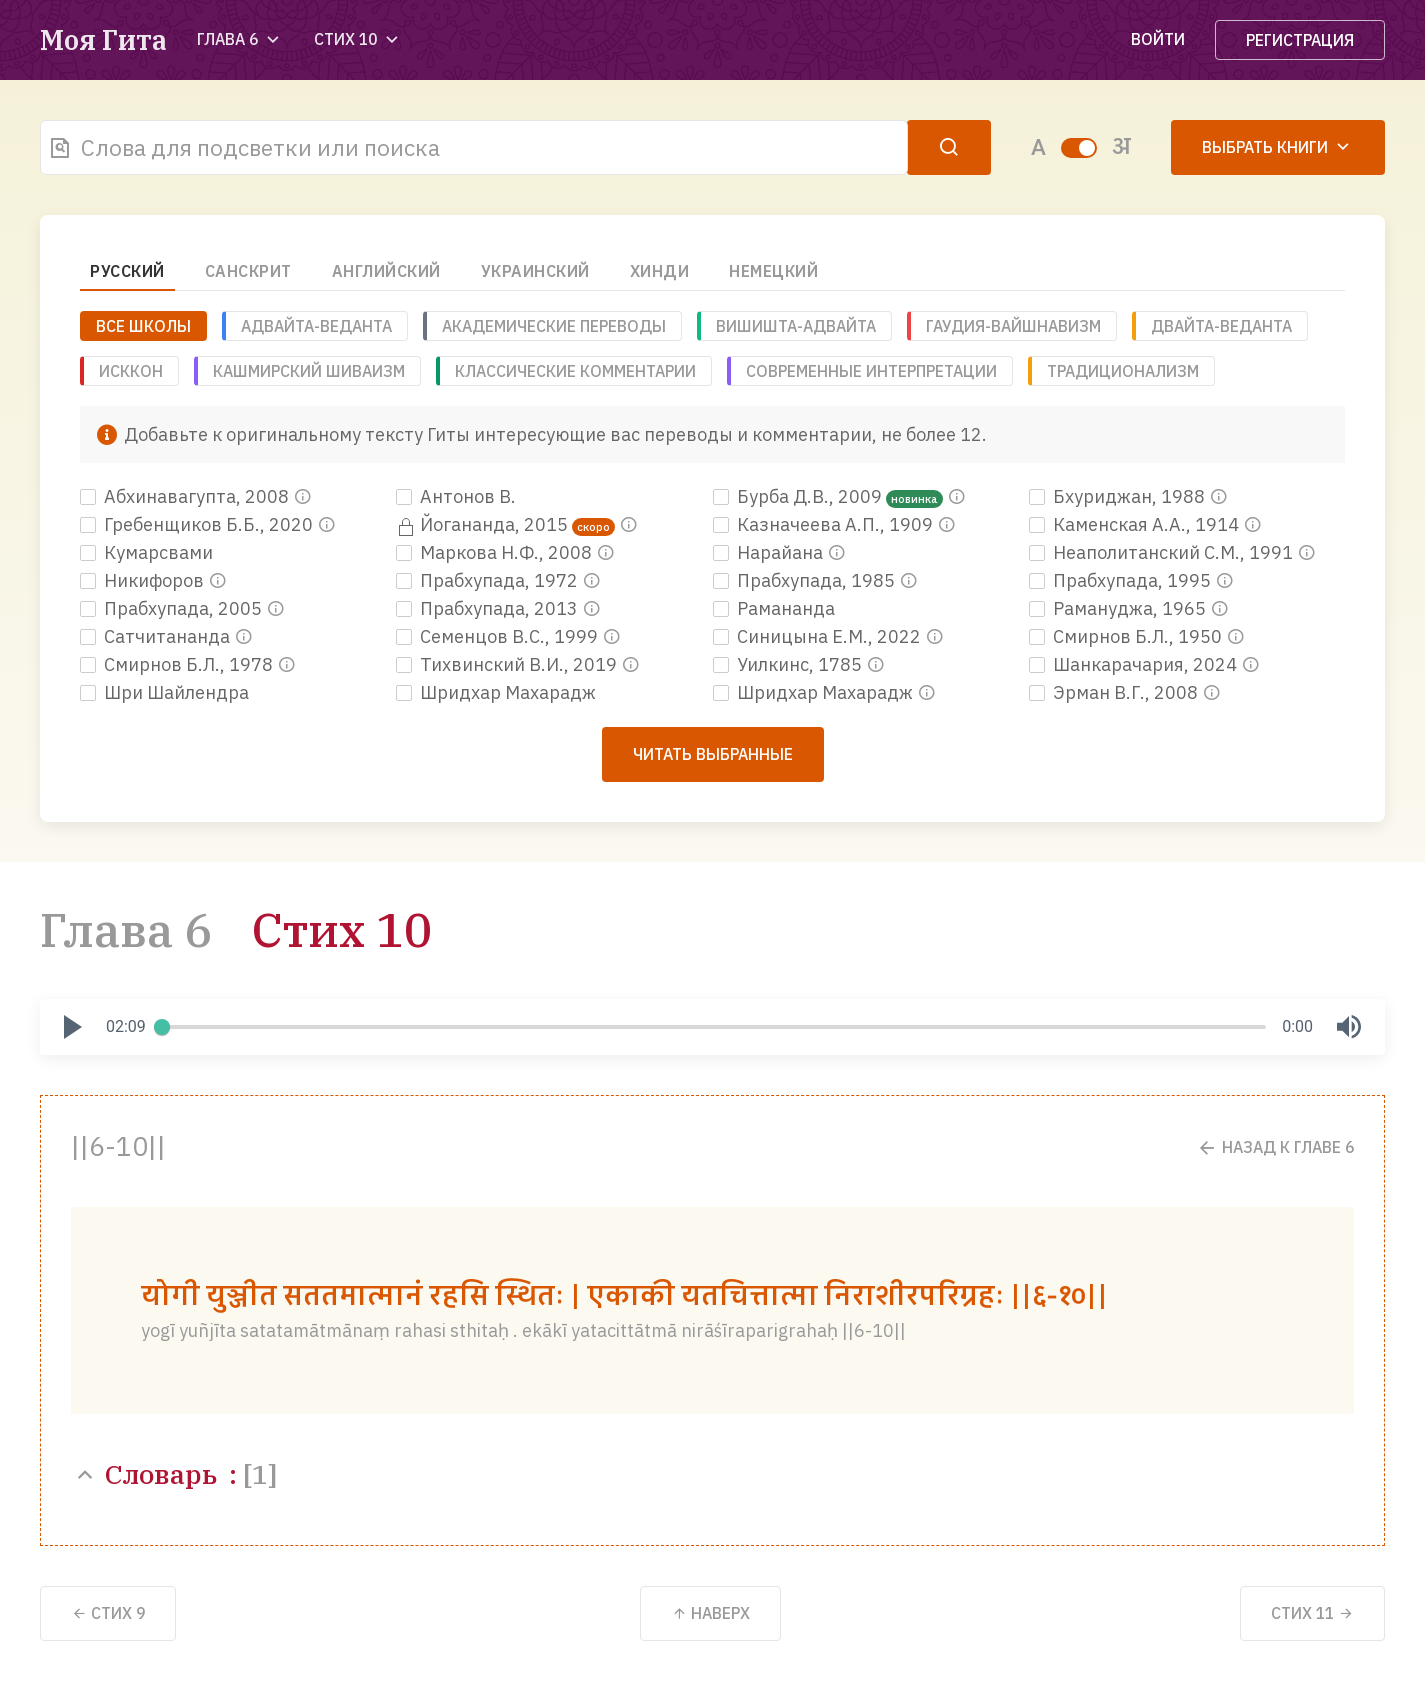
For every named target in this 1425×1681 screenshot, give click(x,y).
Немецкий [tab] (773, 271)
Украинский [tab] (535, 271)
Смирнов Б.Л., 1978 (178, 664)
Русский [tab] (127, 271)
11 (1312, 1613)
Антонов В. (456, 496)
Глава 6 (126, 929)
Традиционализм (1123, 371)
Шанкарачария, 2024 (1135, 664)
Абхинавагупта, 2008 (186, 496)
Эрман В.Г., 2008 (1115, 692)
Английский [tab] (386, 271)
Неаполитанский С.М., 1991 (1163, 552)
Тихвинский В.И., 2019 (508, 664)
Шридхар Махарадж (496, 692)
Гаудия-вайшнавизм (1013, 326)
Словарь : (174, 1473)
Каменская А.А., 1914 (1136, 524)
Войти (1158, 39)
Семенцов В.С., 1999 (499, 636)
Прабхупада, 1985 (806, 580)
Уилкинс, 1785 (789, 664)
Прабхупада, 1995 (1122, 580)
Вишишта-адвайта (796, 326)
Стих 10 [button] (358, 39)
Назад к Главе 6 (1275, 1147)
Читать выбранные (713, 754)
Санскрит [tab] (248, 271)
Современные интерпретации (871, 371)
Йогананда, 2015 (484, 524)
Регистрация (1300, 40)
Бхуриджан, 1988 (1119, 496)
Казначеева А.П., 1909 (825, 524)
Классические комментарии (575, 371)
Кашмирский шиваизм (309, 371)
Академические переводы (554, 326)
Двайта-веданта (1221, 326)
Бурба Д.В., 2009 (799, 496)
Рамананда (774, 608)
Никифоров (144, 580)
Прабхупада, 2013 (489, 608)
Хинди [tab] (660, 271)
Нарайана (770, 552)
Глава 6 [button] (240, 39)
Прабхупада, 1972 (489, 580)
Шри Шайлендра (164, 692)
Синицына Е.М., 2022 (819, 636)
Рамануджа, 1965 (1119, 608)
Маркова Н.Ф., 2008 (496, 552)
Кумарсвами (146, 552)
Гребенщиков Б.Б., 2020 (198, 524)
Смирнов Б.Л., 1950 (1127, 636)
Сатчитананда (157, 636)
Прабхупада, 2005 (173, 608)
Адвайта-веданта (316, 326)
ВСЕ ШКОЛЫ (143, 326)
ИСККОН (131, 371)
